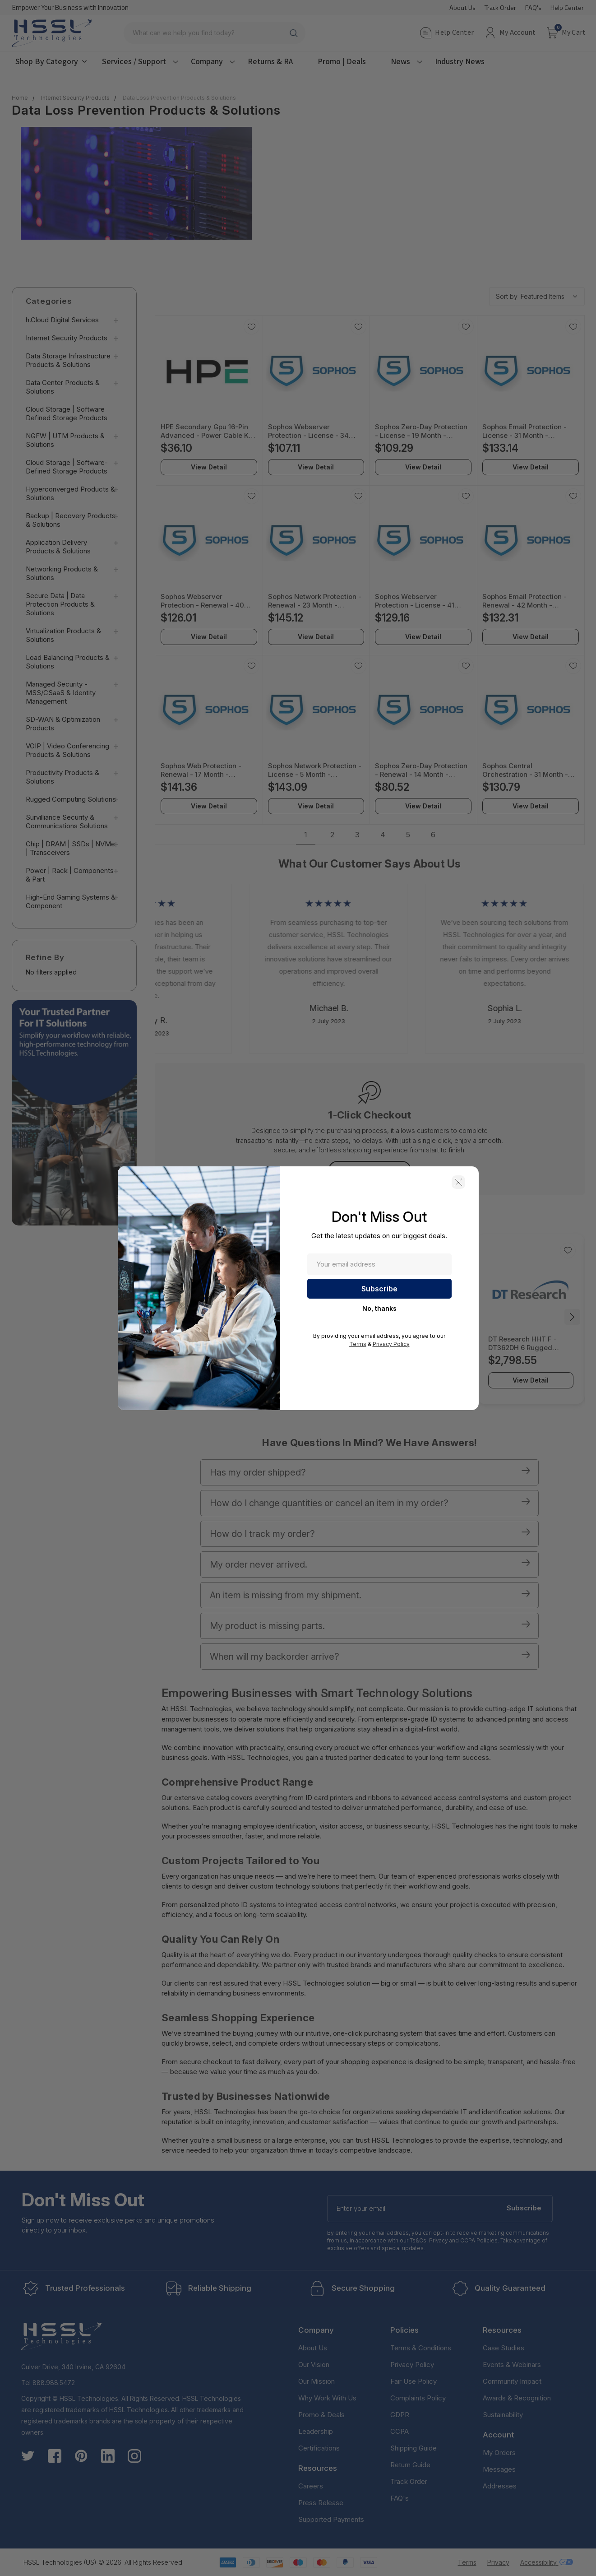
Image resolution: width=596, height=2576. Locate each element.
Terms (357, 1344)
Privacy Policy (391, 1344)
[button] (458, 1182)
